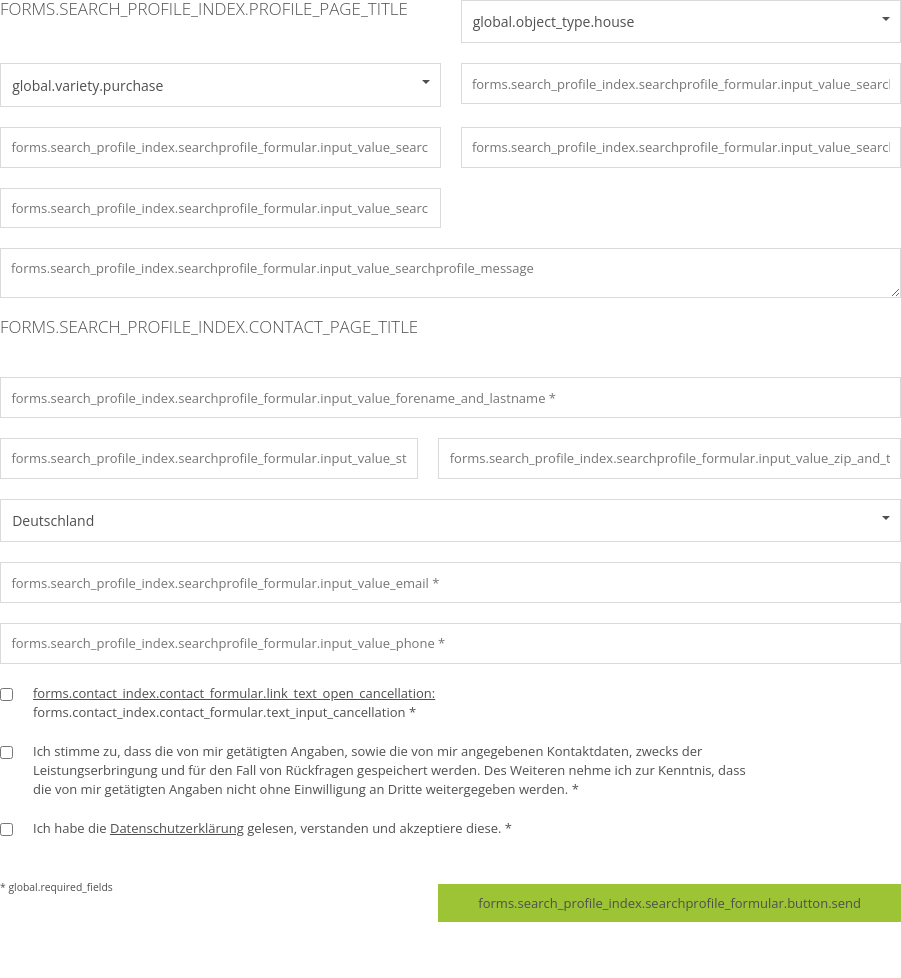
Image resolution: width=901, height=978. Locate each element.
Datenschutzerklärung (177, 828)
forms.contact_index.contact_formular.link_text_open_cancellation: (234, 693)
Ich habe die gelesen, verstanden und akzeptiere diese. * (272, 828)
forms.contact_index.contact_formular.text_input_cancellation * (234, 702)
